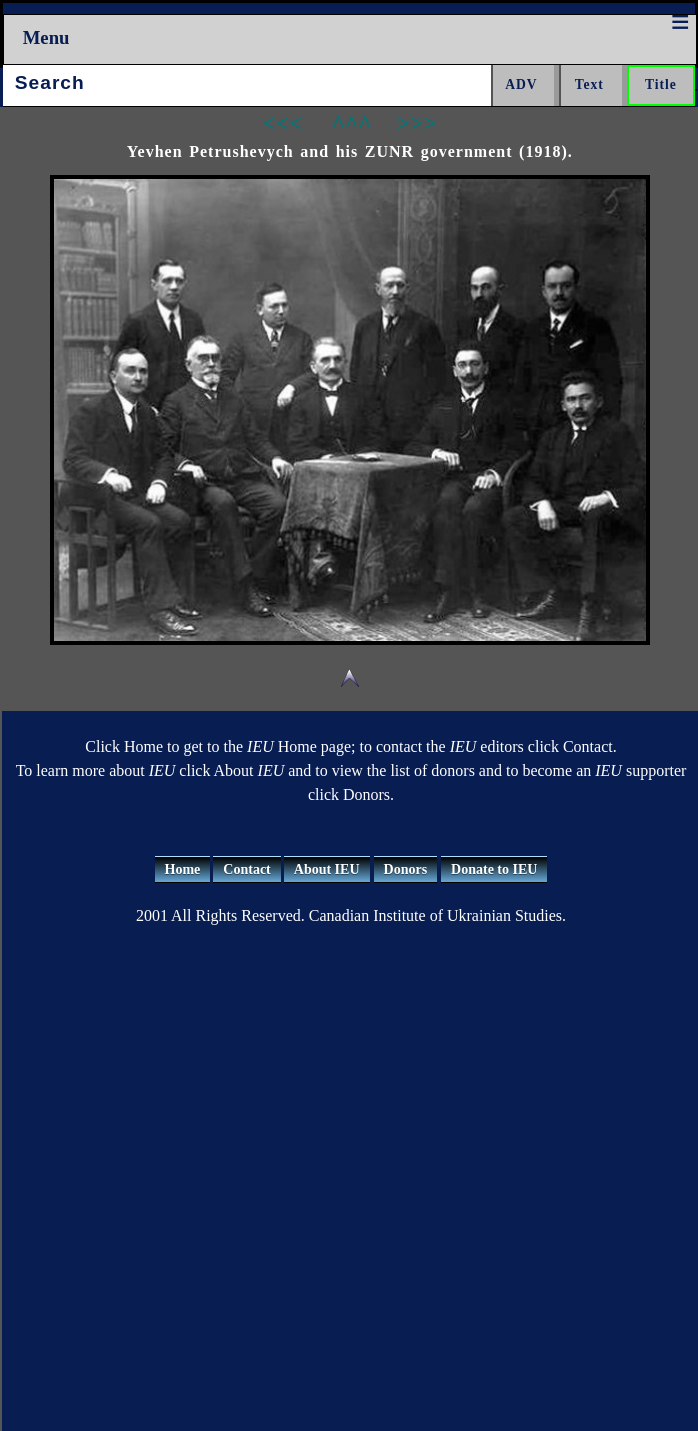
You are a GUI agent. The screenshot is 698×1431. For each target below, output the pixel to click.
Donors (406, 869)
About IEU (327, 869)
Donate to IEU (494, 869)
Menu (46, 37)
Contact (246, 869)
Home (183, 869)
